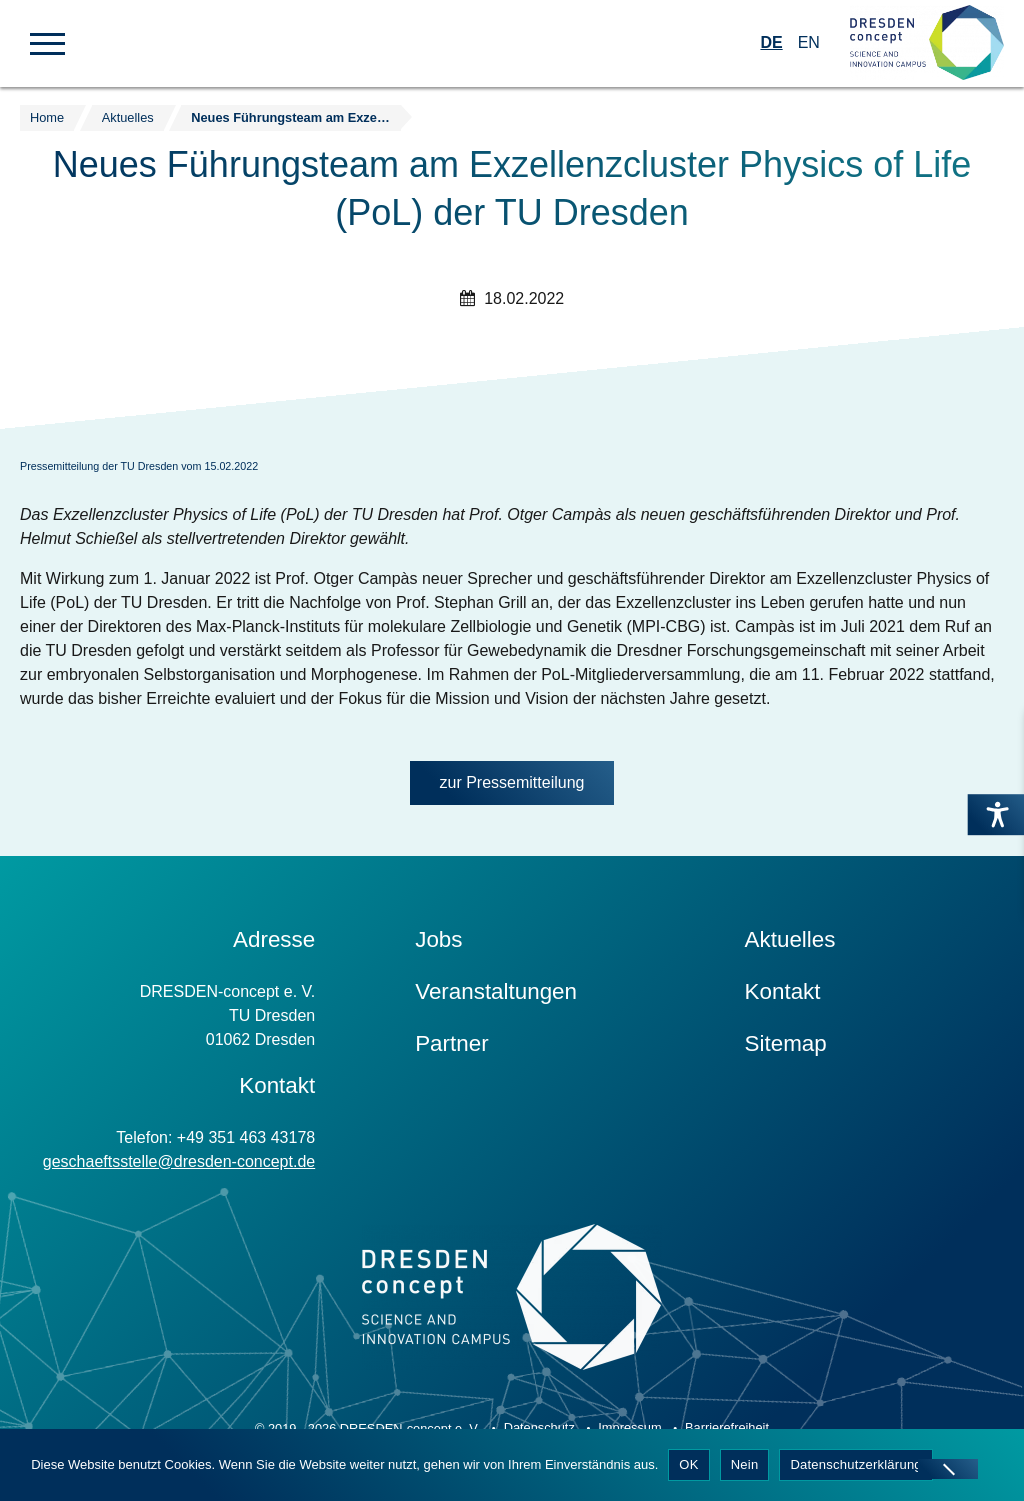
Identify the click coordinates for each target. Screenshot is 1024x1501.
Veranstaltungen (496, 991)
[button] (47, 42)
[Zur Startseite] (927, 43)
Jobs (438, 939)
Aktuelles (790, 939)
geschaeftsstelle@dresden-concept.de (179, 1161)
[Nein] (948, 1469)
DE (771, 42)
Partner (451, 1043)
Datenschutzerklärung (855, 1464)
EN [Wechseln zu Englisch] (809, 42)
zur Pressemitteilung (512, 782)
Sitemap (786, 1043)
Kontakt (783, 991)
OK (688, 1464)
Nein (745, 1464)
